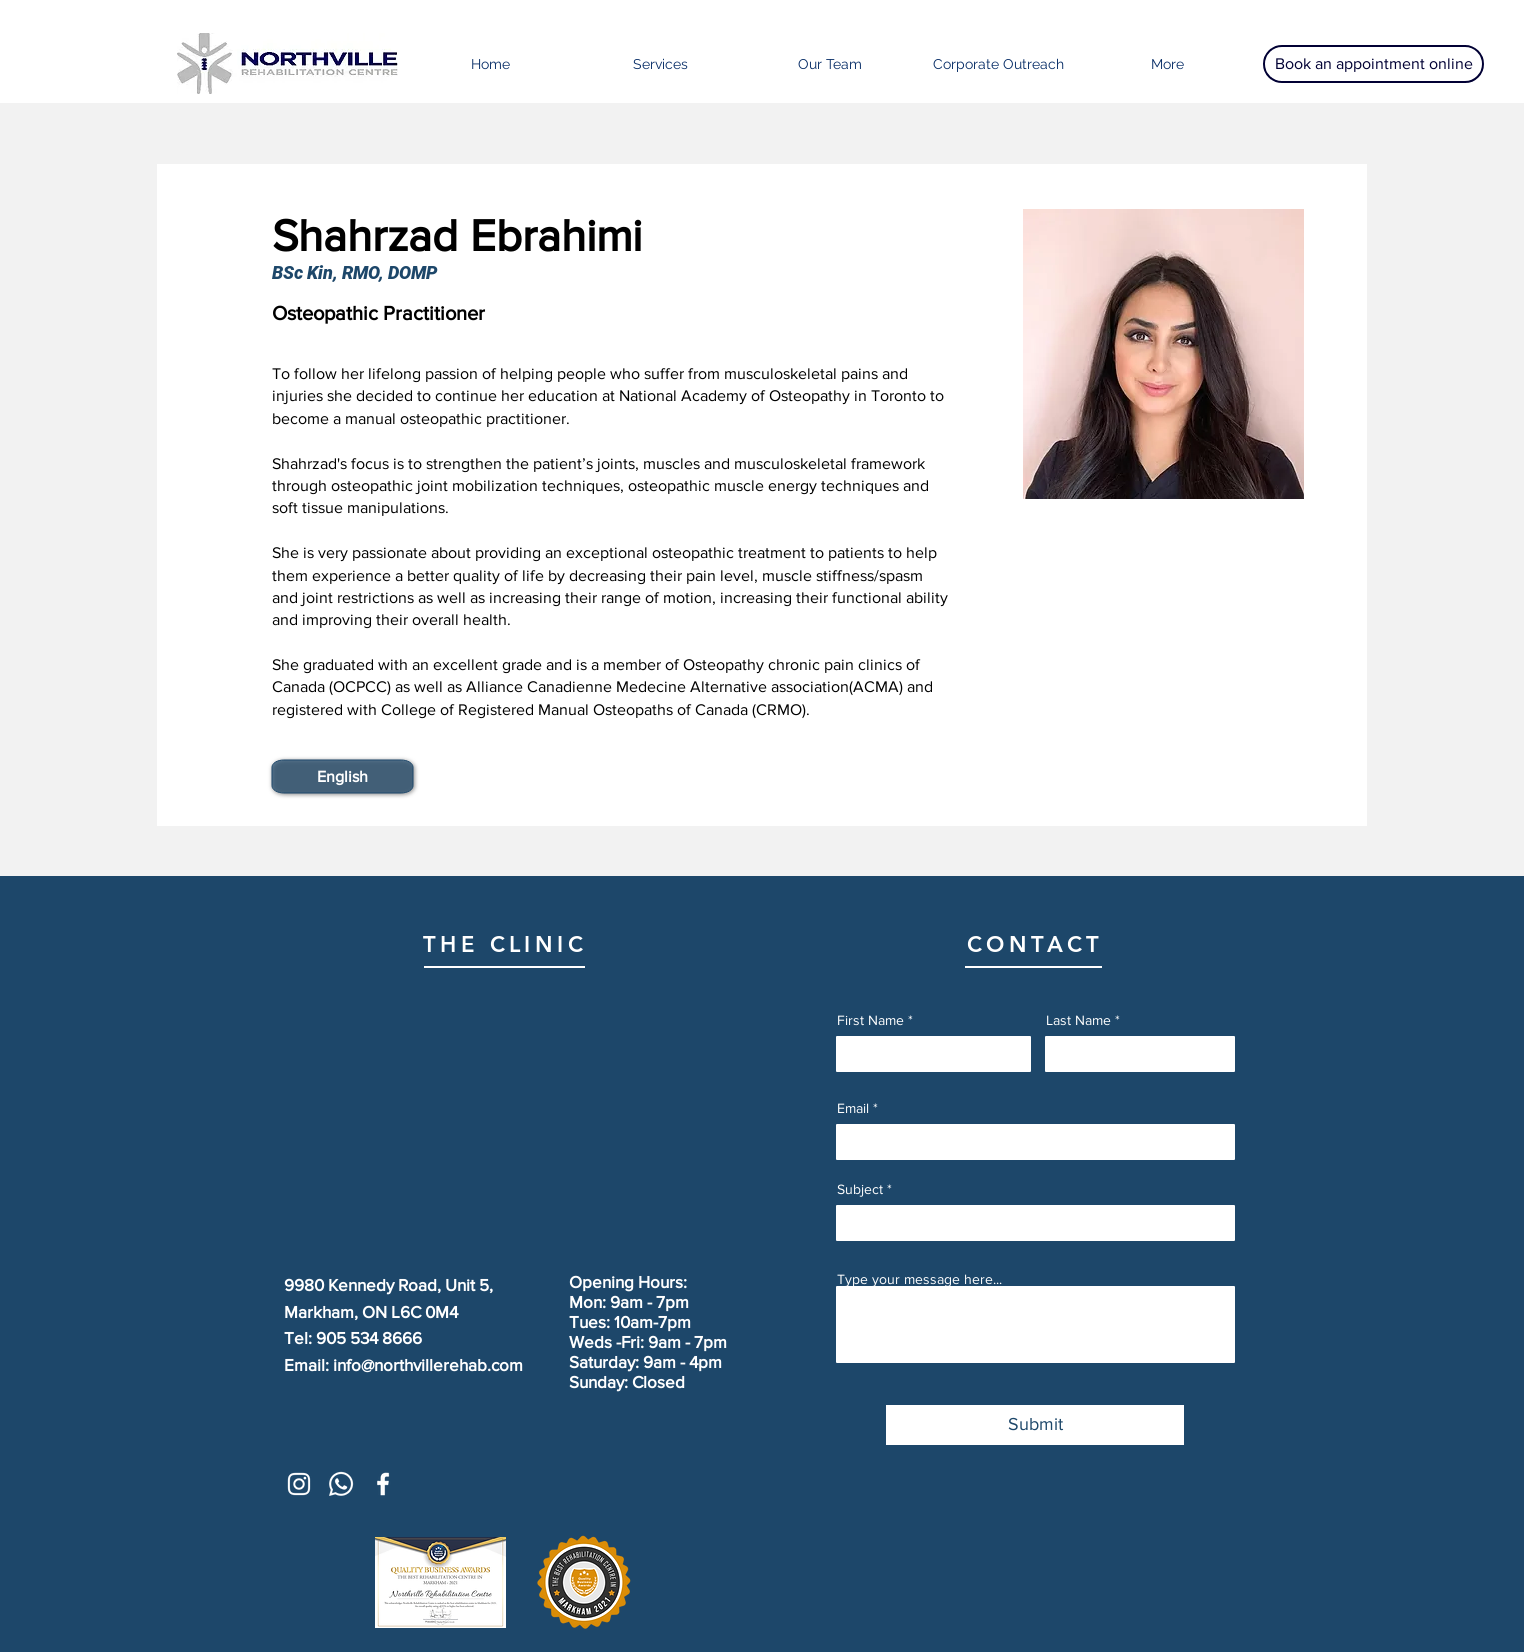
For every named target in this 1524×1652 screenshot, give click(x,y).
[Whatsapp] (341, 1484)
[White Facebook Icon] (383, 1484)
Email (853, 1108)
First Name (870, 1020)
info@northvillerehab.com (428, 1364)
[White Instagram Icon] (299, 1484)
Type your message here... (919, 1279)
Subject (860, 1189)
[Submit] (1035, 1425)
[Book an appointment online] (1373, 64)
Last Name (1078, 1020)
